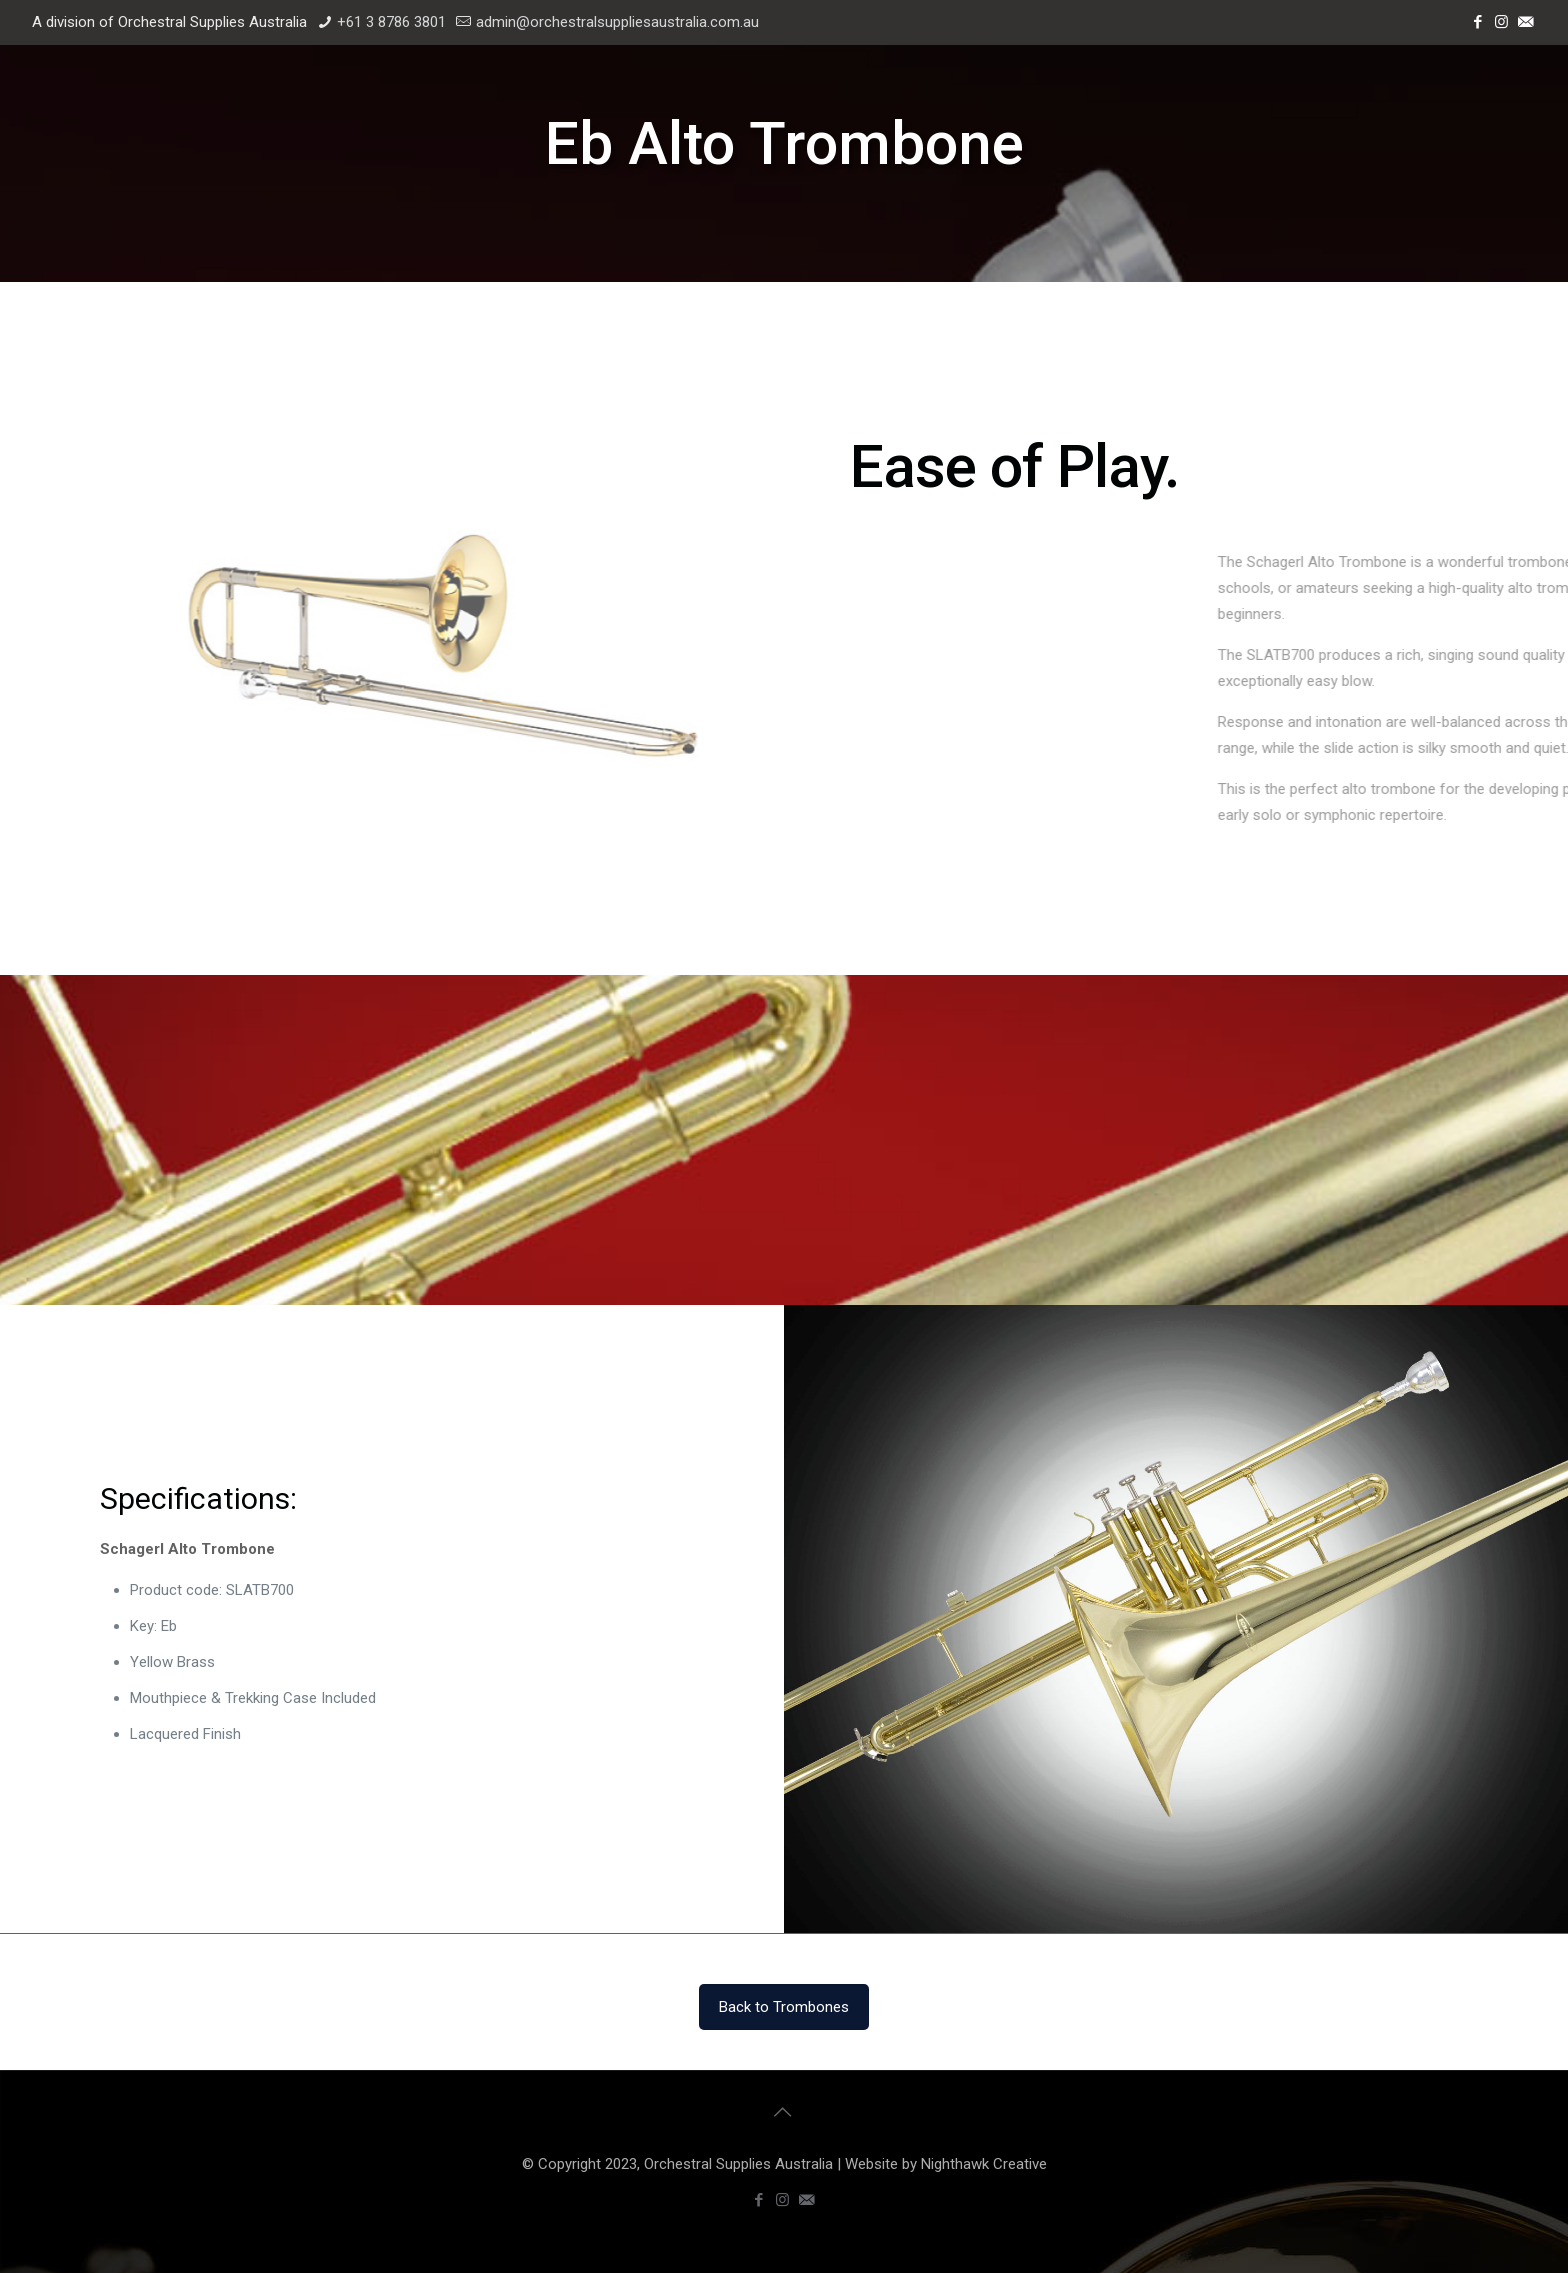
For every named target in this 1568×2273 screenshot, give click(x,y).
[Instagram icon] (1503, 22)
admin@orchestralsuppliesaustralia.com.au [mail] (617, 22)
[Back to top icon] (784, 2112)
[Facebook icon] (1479, 22)
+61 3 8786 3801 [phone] (391, 22)
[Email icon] (1527, 22)
